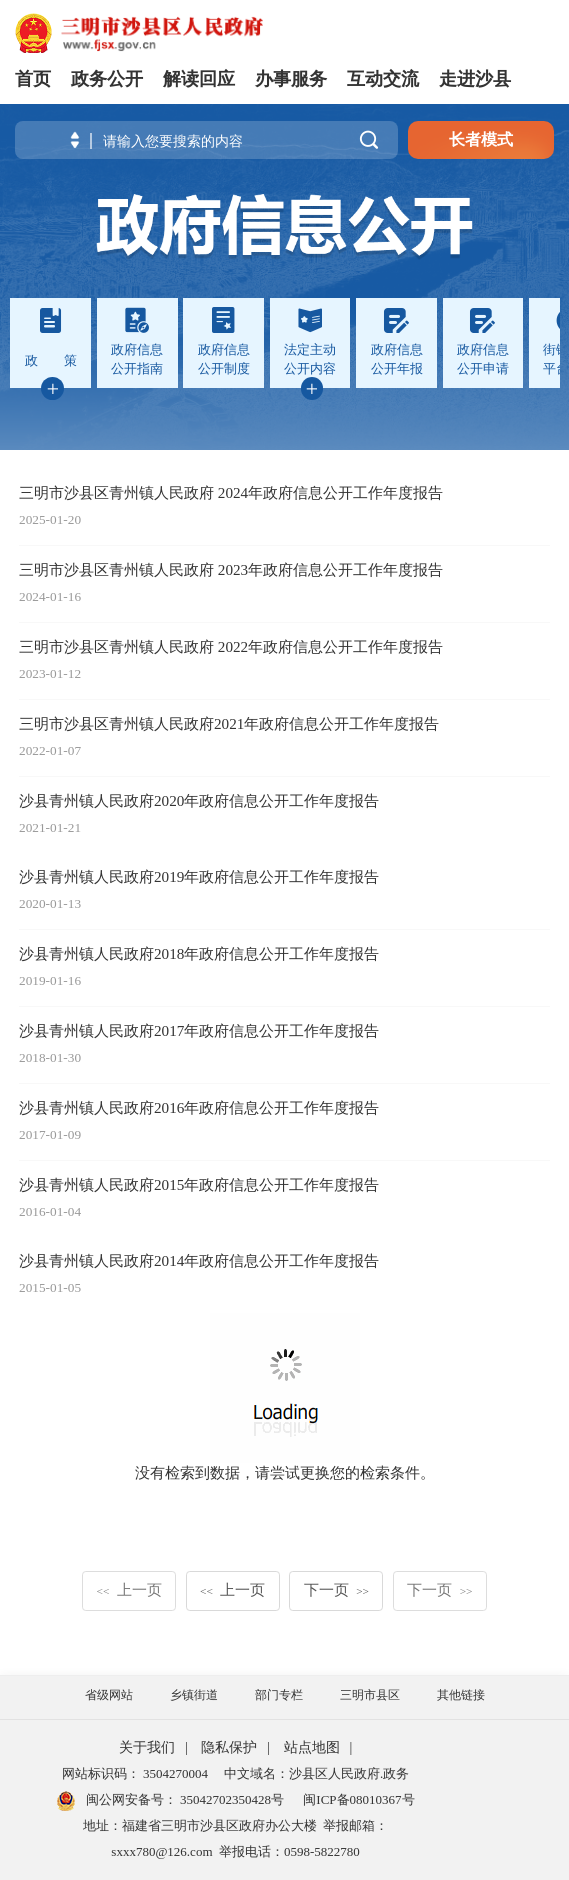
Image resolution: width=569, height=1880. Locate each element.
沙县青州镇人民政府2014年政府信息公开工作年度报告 (199, 1260)
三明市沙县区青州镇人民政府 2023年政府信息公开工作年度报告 (231, 569)
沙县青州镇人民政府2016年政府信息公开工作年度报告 (199, 1107)
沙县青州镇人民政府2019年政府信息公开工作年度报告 (199, 876)
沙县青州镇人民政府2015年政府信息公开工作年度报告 (199, 1184)
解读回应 (199, 79)
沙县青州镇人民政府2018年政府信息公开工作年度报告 (199, 953)
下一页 (336, 1589)
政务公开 (107, 79)
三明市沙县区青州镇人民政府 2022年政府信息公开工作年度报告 (231, 646)
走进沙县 (475, 79)
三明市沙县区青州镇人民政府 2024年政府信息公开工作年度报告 (231, 492)
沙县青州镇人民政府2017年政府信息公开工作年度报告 (199, 1030)
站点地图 (312, 1747)
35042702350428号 (230, 1799)
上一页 (128, 1589)
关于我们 (147, 1747)
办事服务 (291, 79)
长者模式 (481, 139)
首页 (33, 79)
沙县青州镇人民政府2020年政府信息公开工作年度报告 (199, 800)
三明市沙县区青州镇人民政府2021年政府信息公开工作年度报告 (229, 723)
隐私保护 (229, 1747)
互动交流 (383, 79)
